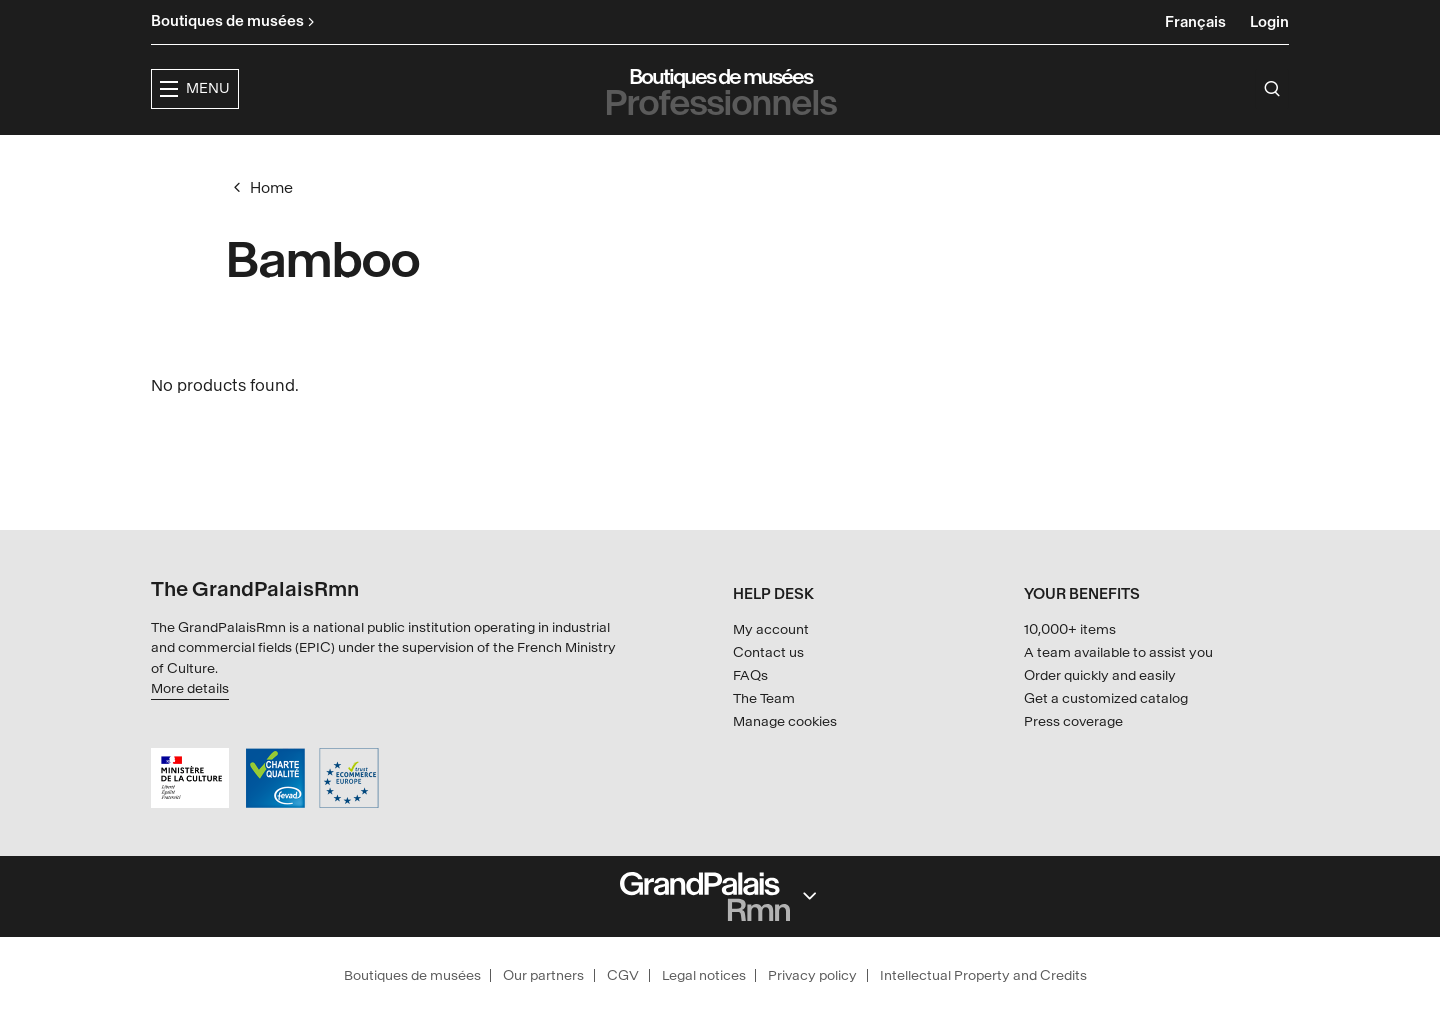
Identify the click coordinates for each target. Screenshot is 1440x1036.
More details (190, 688)
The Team (764, 698)
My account (771, 629)
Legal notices (704, 975)
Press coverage (1073, 721)
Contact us (768, 652)
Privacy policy (812, 975)
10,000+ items (1070, 629)
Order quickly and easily (1100, 675)
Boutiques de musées (412, 975)
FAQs (750, 675)
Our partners (543, 975)
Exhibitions (607, 155)
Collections (740, 155)
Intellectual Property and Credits (983, 975)
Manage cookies (785, 721)
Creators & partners (916, 155)
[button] (481, 156)
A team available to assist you (1118, 652)
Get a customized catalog (1106, 698)
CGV (623, 975)
